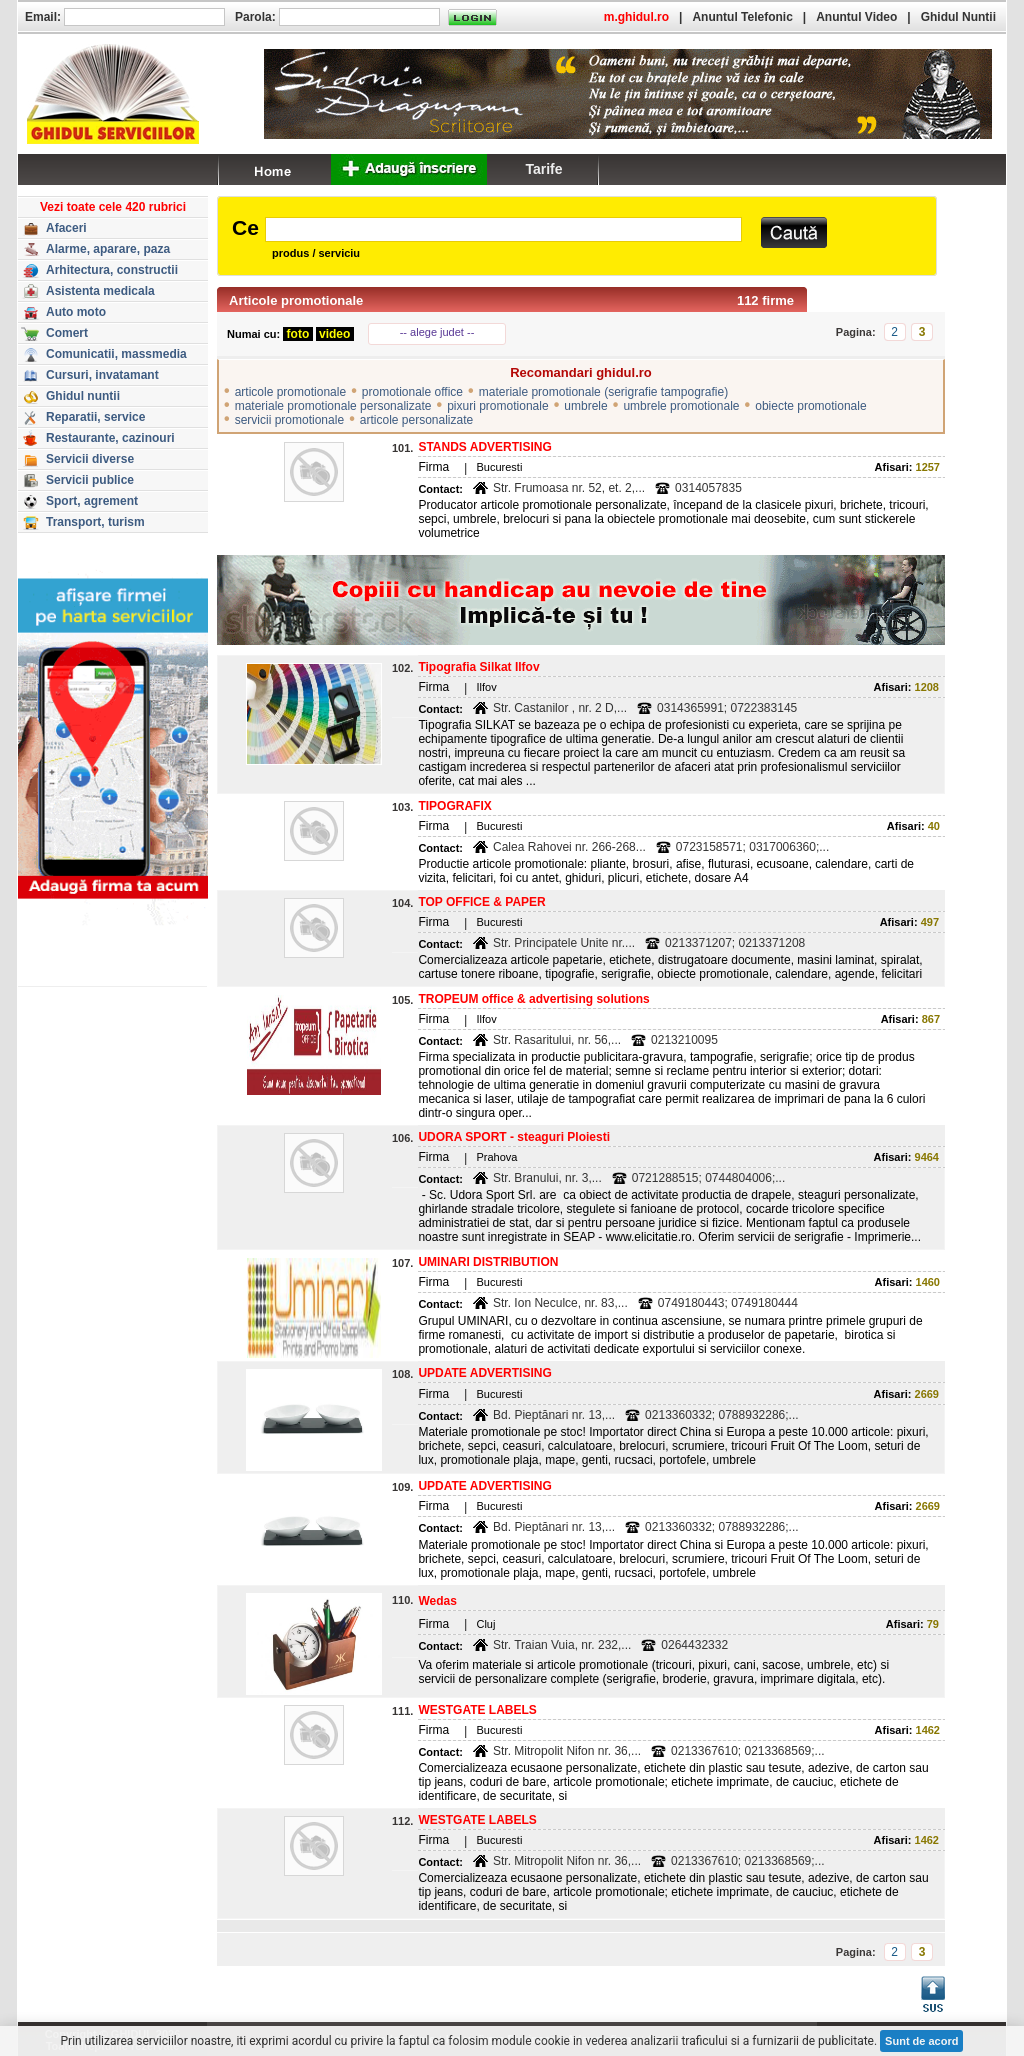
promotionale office (412, 392)
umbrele (585, 406)
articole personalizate (416, 420)
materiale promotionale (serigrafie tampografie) (603, 392)
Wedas (437, 1601)
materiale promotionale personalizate (333, 406)
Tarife (543, 169)
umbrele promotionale (681, 406)
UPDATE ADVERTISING (484, 1373)
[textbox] (503, 229)
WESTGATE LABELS (477, 1710)
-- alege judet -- (437, 332)
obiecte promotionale (810, 406)
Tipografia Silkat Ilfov (478, 667)
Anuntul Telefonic (742, 17)
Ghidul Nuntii (958, 17)
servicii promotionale (289, 420)
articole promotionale (290, 392)
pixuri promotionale (497, 406)
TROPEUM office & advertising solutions (533, 999)
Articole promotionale (296, 300)
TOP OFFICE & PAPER (481, 902)
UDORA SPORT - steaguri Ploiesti (514, 1137)
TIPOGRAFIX (454, 806)
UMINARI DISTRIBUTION (488, 1262)
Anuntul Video (856, 17)
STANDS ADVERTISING (484, 447)
